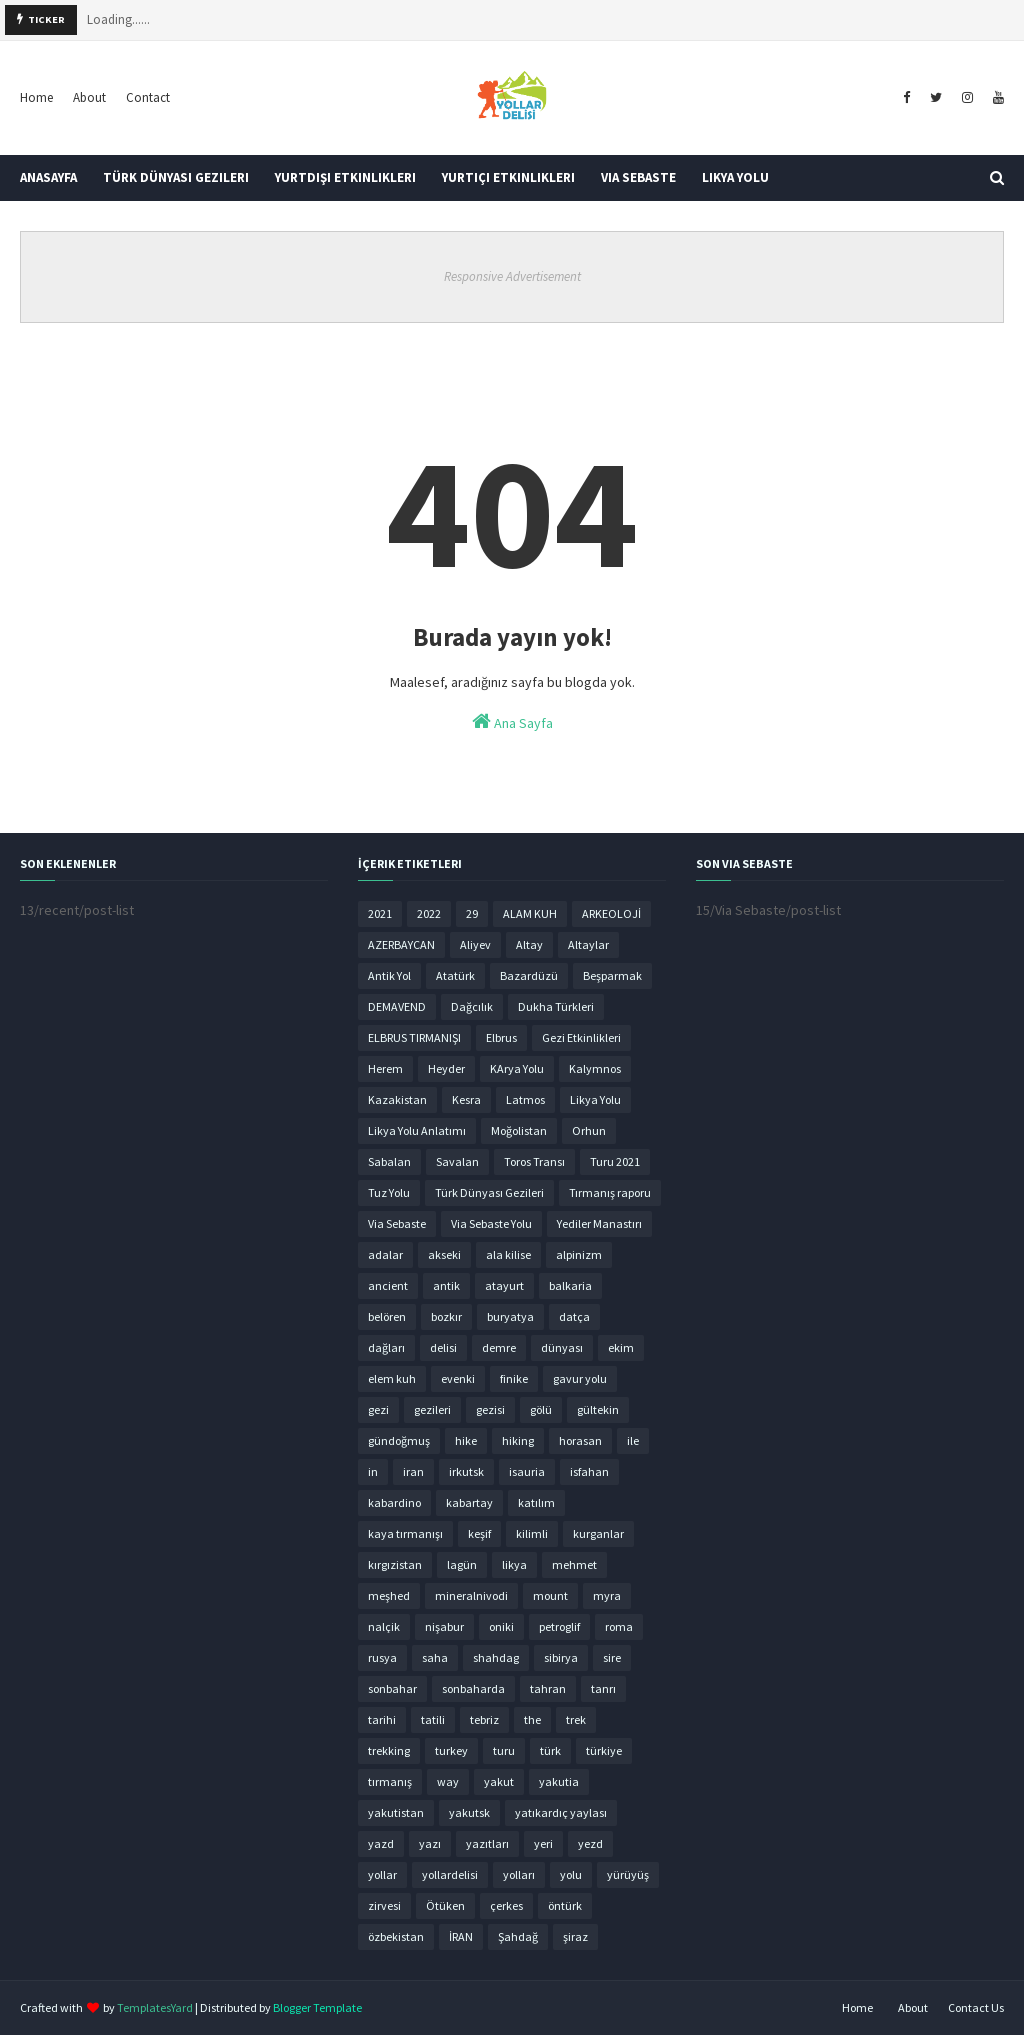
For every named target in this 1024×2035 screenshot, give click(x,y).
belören (387, 1316)
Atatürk (455, 975)
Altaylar (588, 944)
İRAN (461, 1936)
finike (514, 1378)
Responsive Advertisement (512, 276)
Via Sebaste (397, 1223)
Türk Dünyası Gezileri (489, 1192)
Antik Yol (389, 975)
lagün (462, 1564)
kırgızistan (395, 1564)
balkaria (570, 1285)
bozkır (446, 1316)
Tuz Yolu (389, 1192)
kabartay (469, 1502)
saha (435, 1657)
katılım (536, 1502)
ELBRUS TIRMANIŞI (414, 1037)
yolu (571, 1874)
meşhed (389, 1595)
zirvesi (384, 1905)
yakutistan (396, 1812)
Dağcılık (472, 1006)
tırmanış (390, 1781)
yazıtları (487, 1843)
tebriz (484, 1719)
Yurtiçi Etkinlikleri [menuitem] (508, 177)
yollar (382, 1874)
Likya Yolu (595, 1099)
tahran (548, 1688)
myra (607, 1595)
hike (466, 1440)
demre (499, 1347)
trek (576, 1719)
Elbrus (501, 1037)
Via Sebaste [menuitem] (638, 177)
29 (472, 913)
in (373, 1471)
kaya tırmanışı (405, 1533)
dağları (386, 1347)
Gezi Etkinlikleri (581, 1037)
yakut (499, 1781)
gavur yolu (580, 1378)
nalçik (384, 1626)
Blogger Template (317, 2007)
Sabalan (389, 1161)
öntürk (565, 1905)
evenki (458, 1378)
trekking (389, 1750)
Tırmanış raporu (610, 1192)
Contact (148, 97)
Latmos (525, 1099)
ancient (388, 1285)
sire (612, 1657)
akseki (444, 1254)
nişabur (444, 1626)
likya (514, 1564)
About (89, 97)
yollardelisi (450, 1874)
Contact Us (976, 2007)
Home (36, 97)
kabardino (394, 1502)
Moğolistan (519, 1130)
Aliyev (475, 944)
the (532, 1719)
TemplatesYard (155, 2007)
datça (574, 1316)
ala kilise (508, 1254)
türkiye (604, 1750)
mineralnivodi (471, 1595)
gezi (378, 1409)
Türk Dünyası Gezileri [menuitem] (176, 177)
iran (413, 1471)
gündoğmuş (399, 1440)
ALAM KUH (530, 913)
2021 (380, 913)
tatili (433, 1719)
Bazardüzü (529, 975)
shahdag (496, 1657)
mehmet (574, 1564)
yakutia (559, 1781)
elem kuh (392, 1378)
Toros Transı (534, 1161)
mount (550, 1595)
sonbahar (392, 1688)
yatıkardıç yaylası (561, 1812)
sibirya (561, 1657)
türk (550, 1750)
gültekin (598, 1409)
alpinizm (579, 1254)
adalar (385, 1254)
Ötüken (445, 1905)
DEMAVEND (397, 1006)
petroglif (559, 1626)
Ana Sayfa (512, 721)
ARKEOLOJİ (611, 913)
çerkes (506, 1905)
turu (504, 1750)
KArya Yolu (517, 1068)
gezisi (490, 1409)
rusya (382, 1657)
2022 (429, 913)
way (448, 1781)
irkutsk (466, 1471)
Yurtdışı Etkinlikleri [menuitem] (345, 177)
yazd (381, 1843)
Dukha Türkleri (556, 1006)
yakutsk (469, 1812)
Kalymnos (595, 1068)
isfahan (589, 1471)
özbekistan (396, 1936)
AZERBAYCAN (401, 944)
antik (446, 1285)
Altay (529, 944)
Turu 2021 (615, 1161)
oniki (501, 1626)
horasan (580, 1440)
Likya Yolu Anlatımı (417, 1130)
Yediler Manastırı (599, 1223)
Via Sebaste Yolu (491, 1223)
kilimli (532, 1533)
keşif (479, 1533)
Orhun (589, 1130)
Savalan (457, 1161)
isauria (527, 1471)
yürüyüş (628, 1874)
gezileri (432, 1409)
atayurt (504, 1285)
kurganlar (598, 1533)
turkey (451, 1750)
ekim (621, 1347)
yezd (590, 1843)
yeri (543, 1843)
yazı (430, 1843)
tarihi (382, 1719)
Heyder (446, 1068)
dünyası (562, 1347)
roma (619, 1626)
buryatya (510, 1316)
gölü (541, 1409)
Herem (385, 1068)
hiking (518, 1440)
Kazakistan (397, 1099)
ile (633, 1440)
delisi (443, 1347)
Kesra (466, 1099)
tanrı (603, 1688)
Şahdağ (518, 1936)
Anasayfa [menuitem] (48, 177)
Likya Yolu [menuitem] (735, 177)
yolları (519, 1874)
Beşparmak (612, 975)
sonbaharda (473, 1688)
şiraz (575, 1936)
